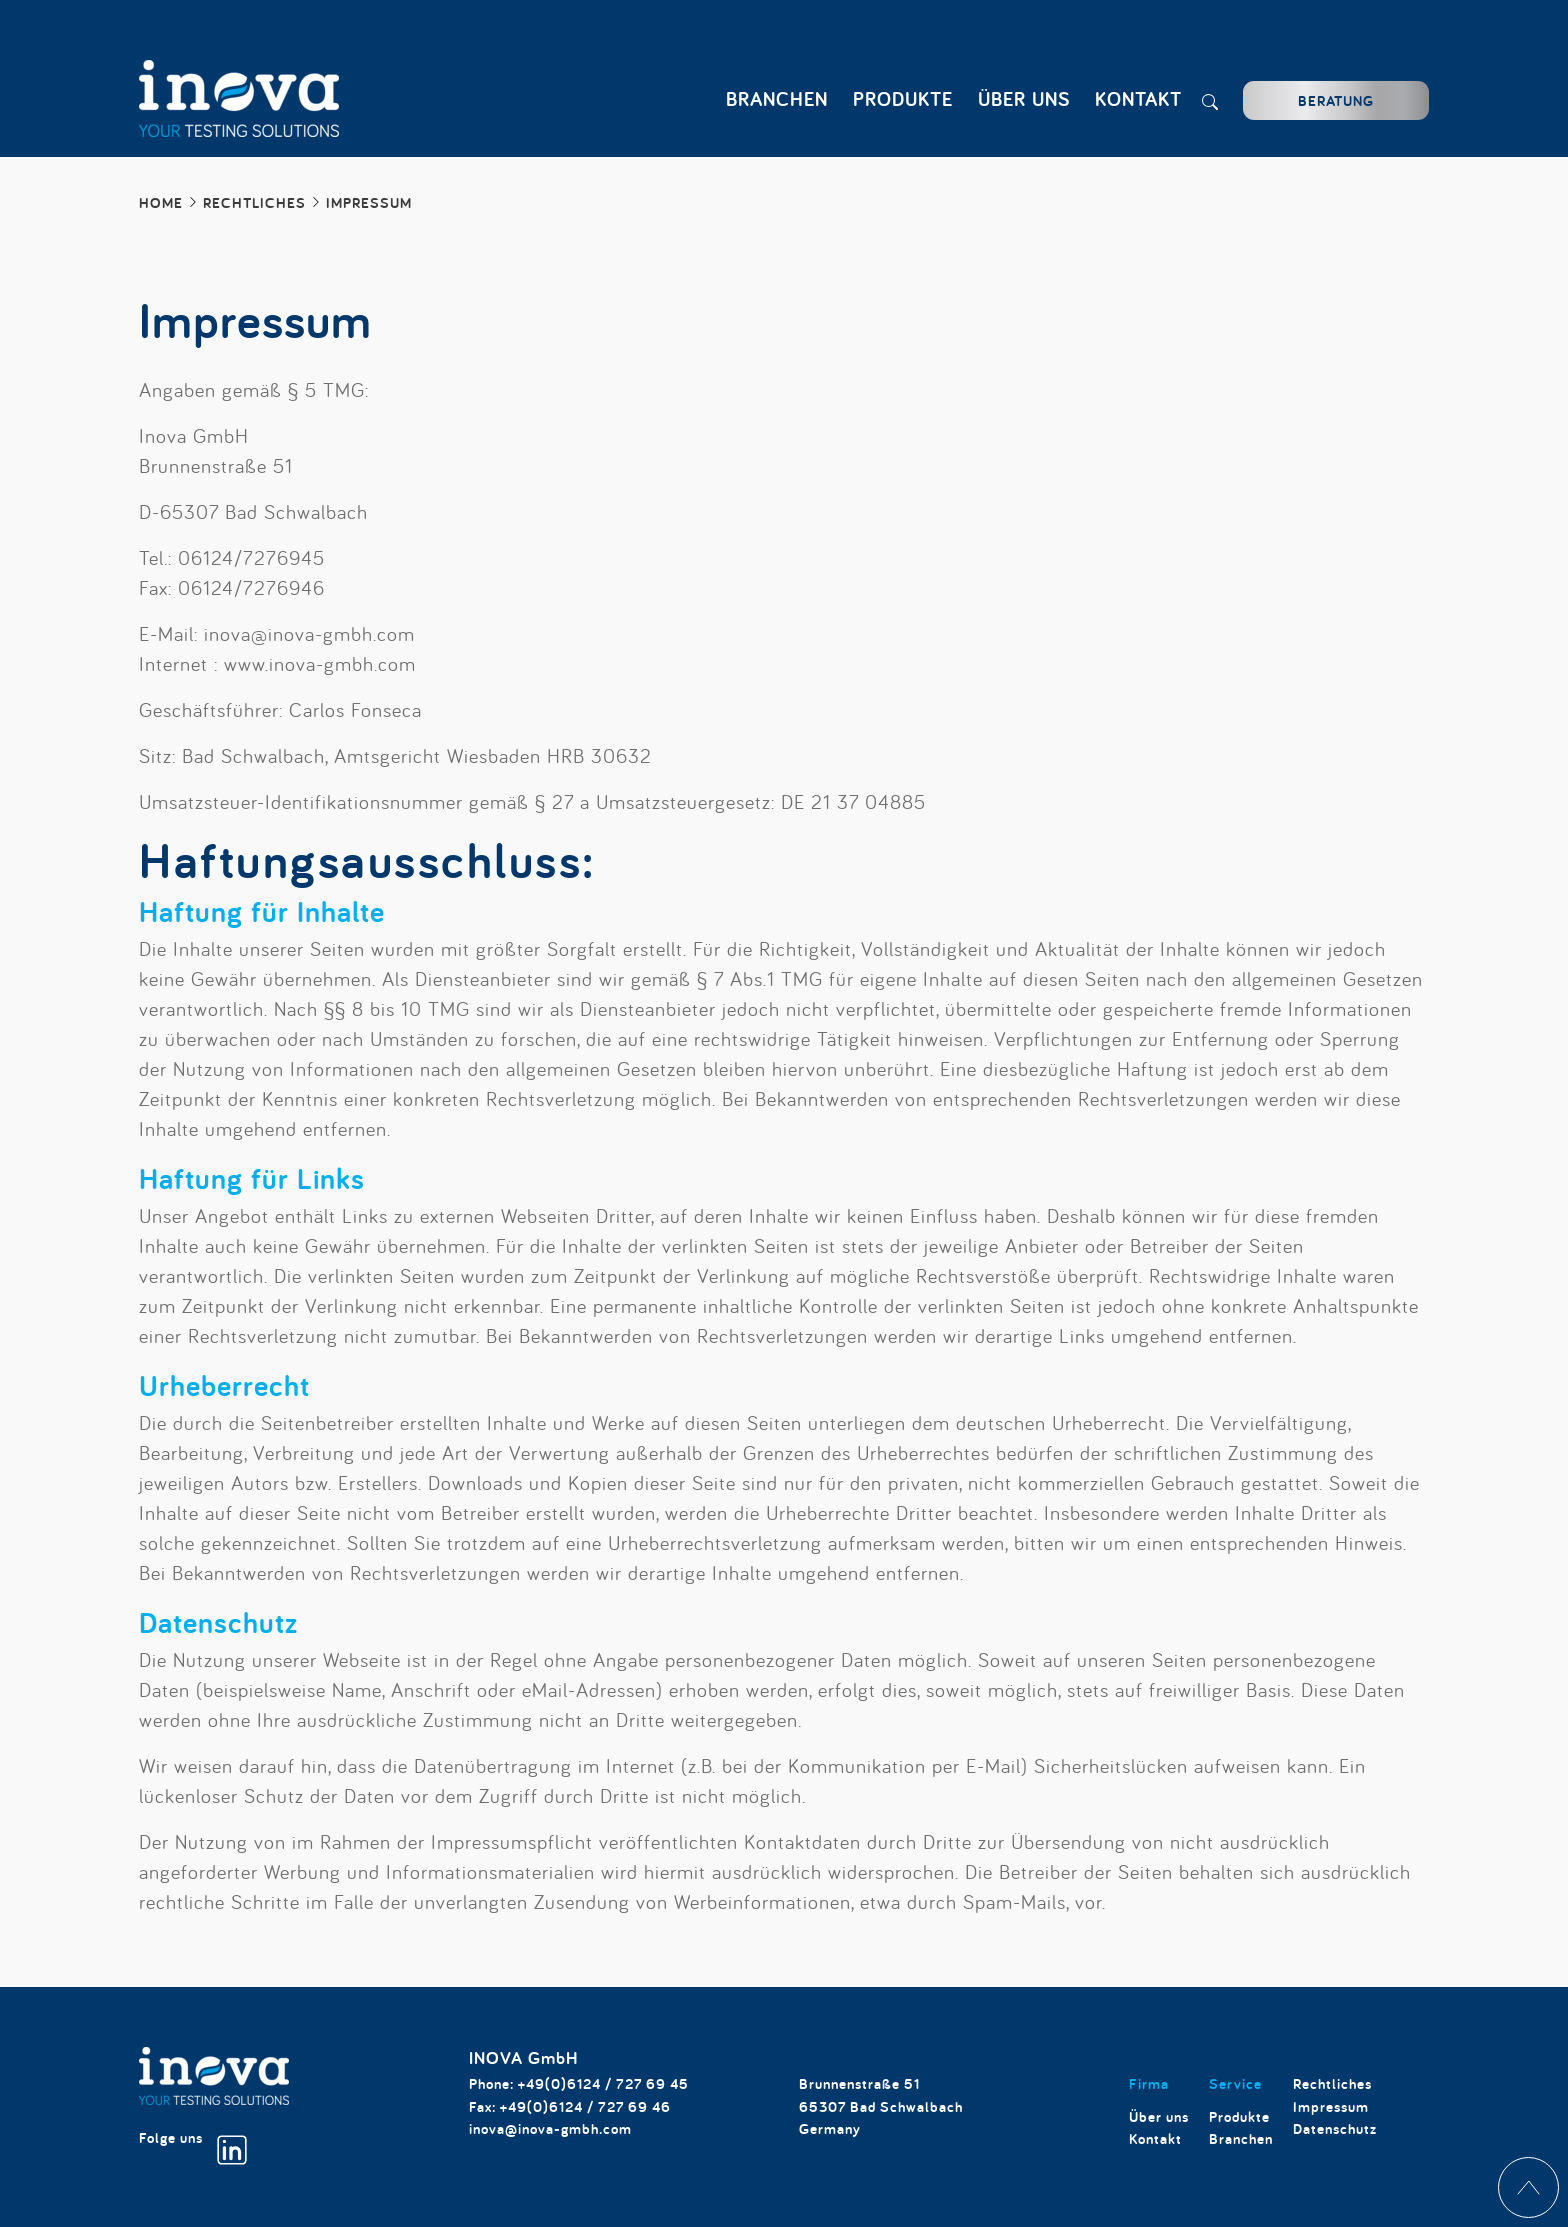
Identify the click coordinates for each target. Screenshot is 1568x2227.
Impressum (1331, 2106)
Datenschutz (1335, 2128)
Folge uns (193, 2146)
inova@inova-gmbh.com (550, 2128)
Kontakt (1138, 99)
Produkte (1239, 2116)
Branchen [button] (777, 99)
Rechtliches (1332, 2083)
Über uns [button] (1024, 99)
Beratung (1336, 100)
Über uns (1159, 2116)
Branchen (1241, 2138)
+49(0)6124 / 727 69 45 (603, 2083)
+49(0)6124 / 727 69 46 (585, 2106)
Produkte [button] (903, 99)
